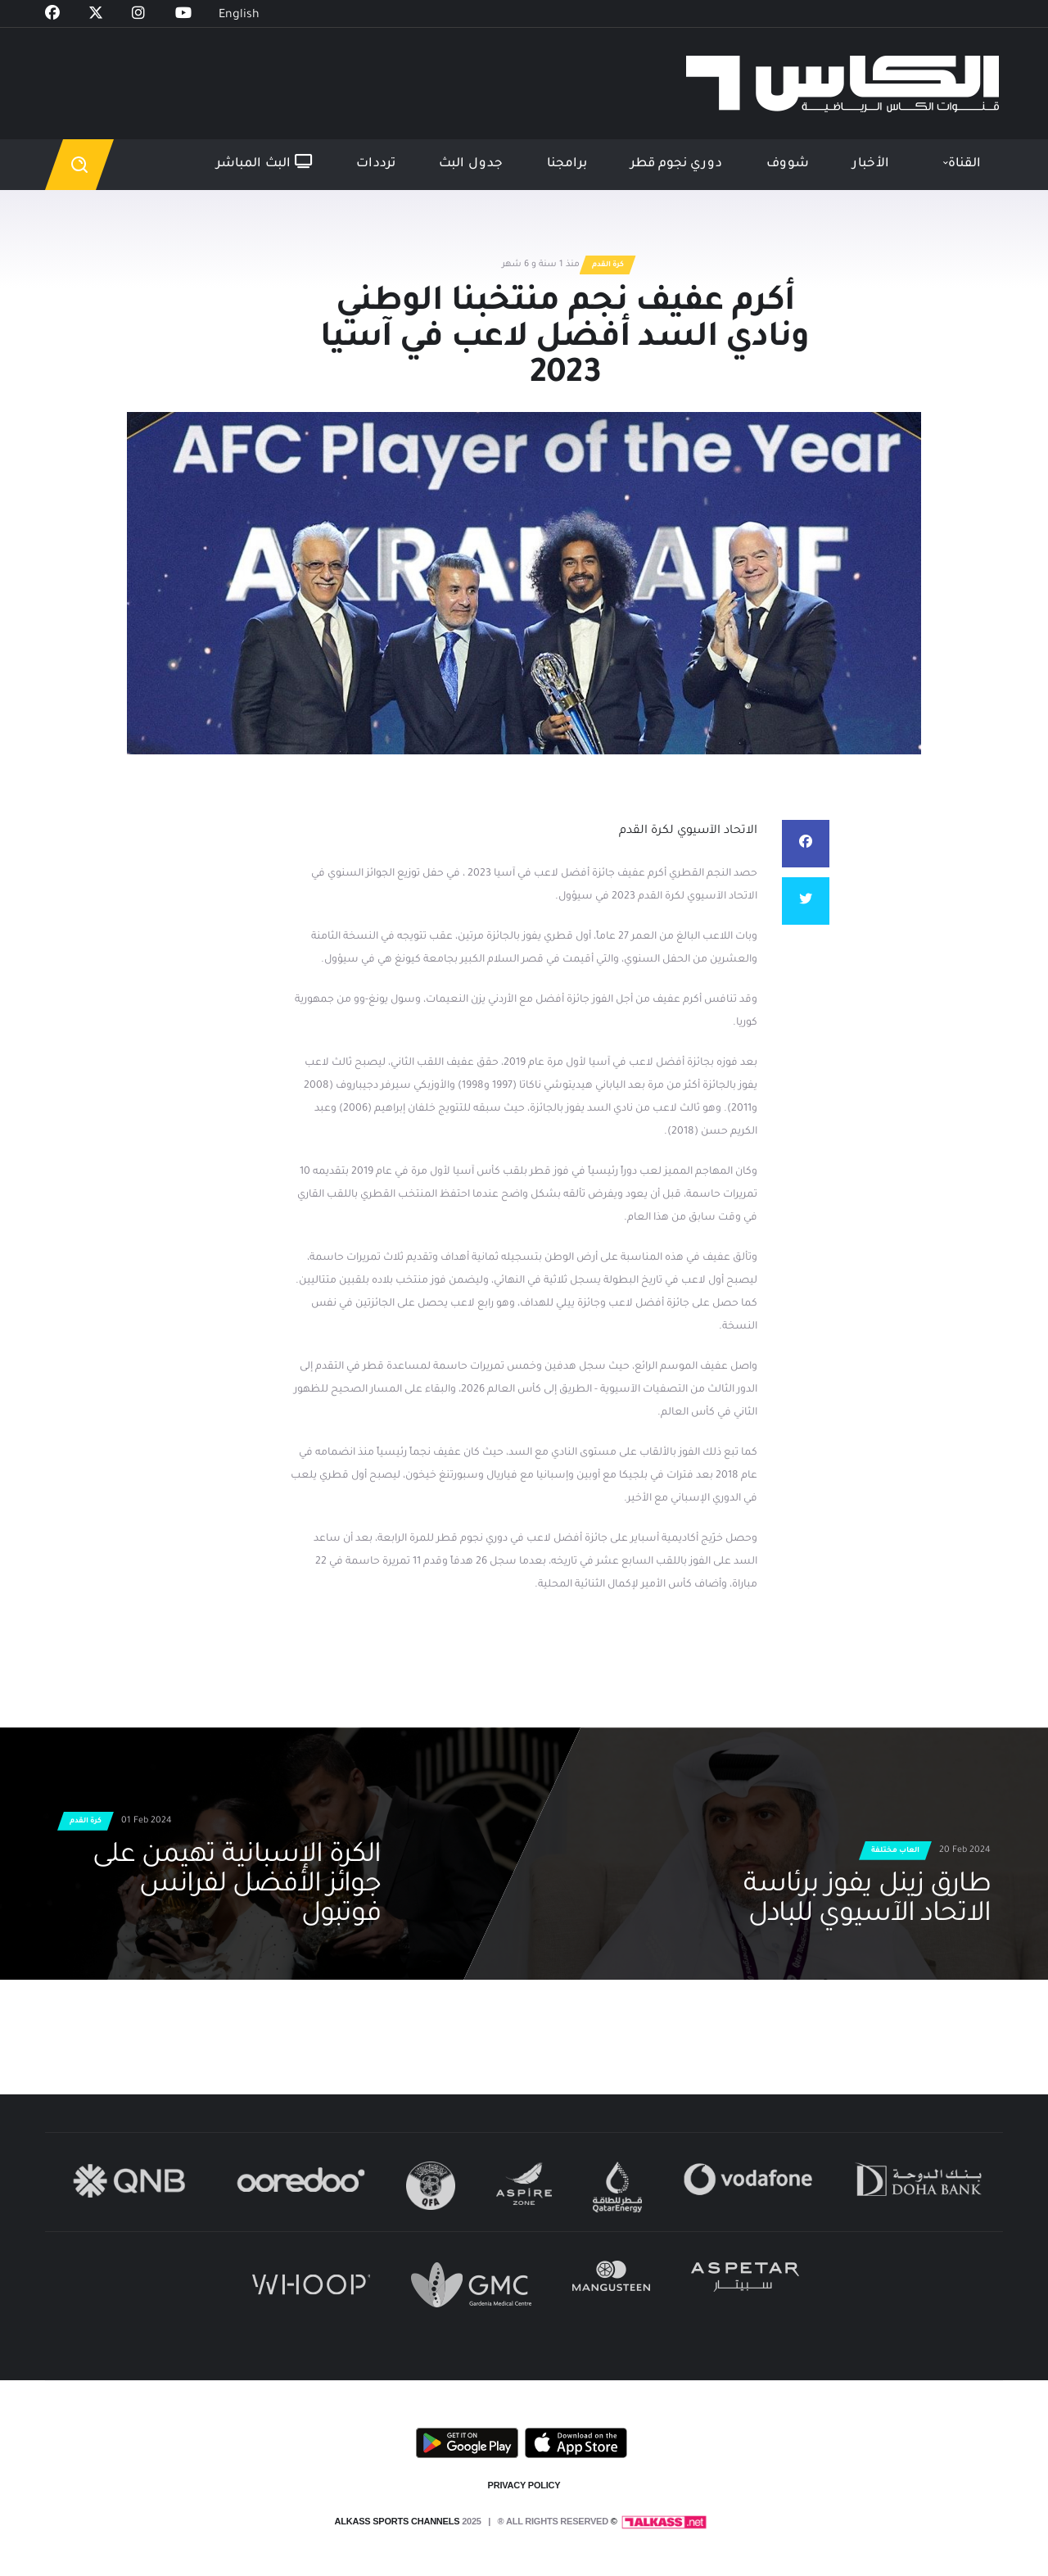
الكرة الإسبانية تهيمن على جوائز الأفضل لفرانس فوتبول (237, 1886)
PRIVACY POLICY (524, 2485)
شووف (787, 164)
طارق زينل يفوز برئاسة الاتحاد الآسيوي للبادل (867, 1901)
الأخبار (870, 164)
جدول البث (471, 164)
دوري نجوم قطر (676, 164)
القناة (964, 164)
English (239, 15)
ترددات (375, 164)
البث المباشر (264, 162)
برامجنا (567, 164)
